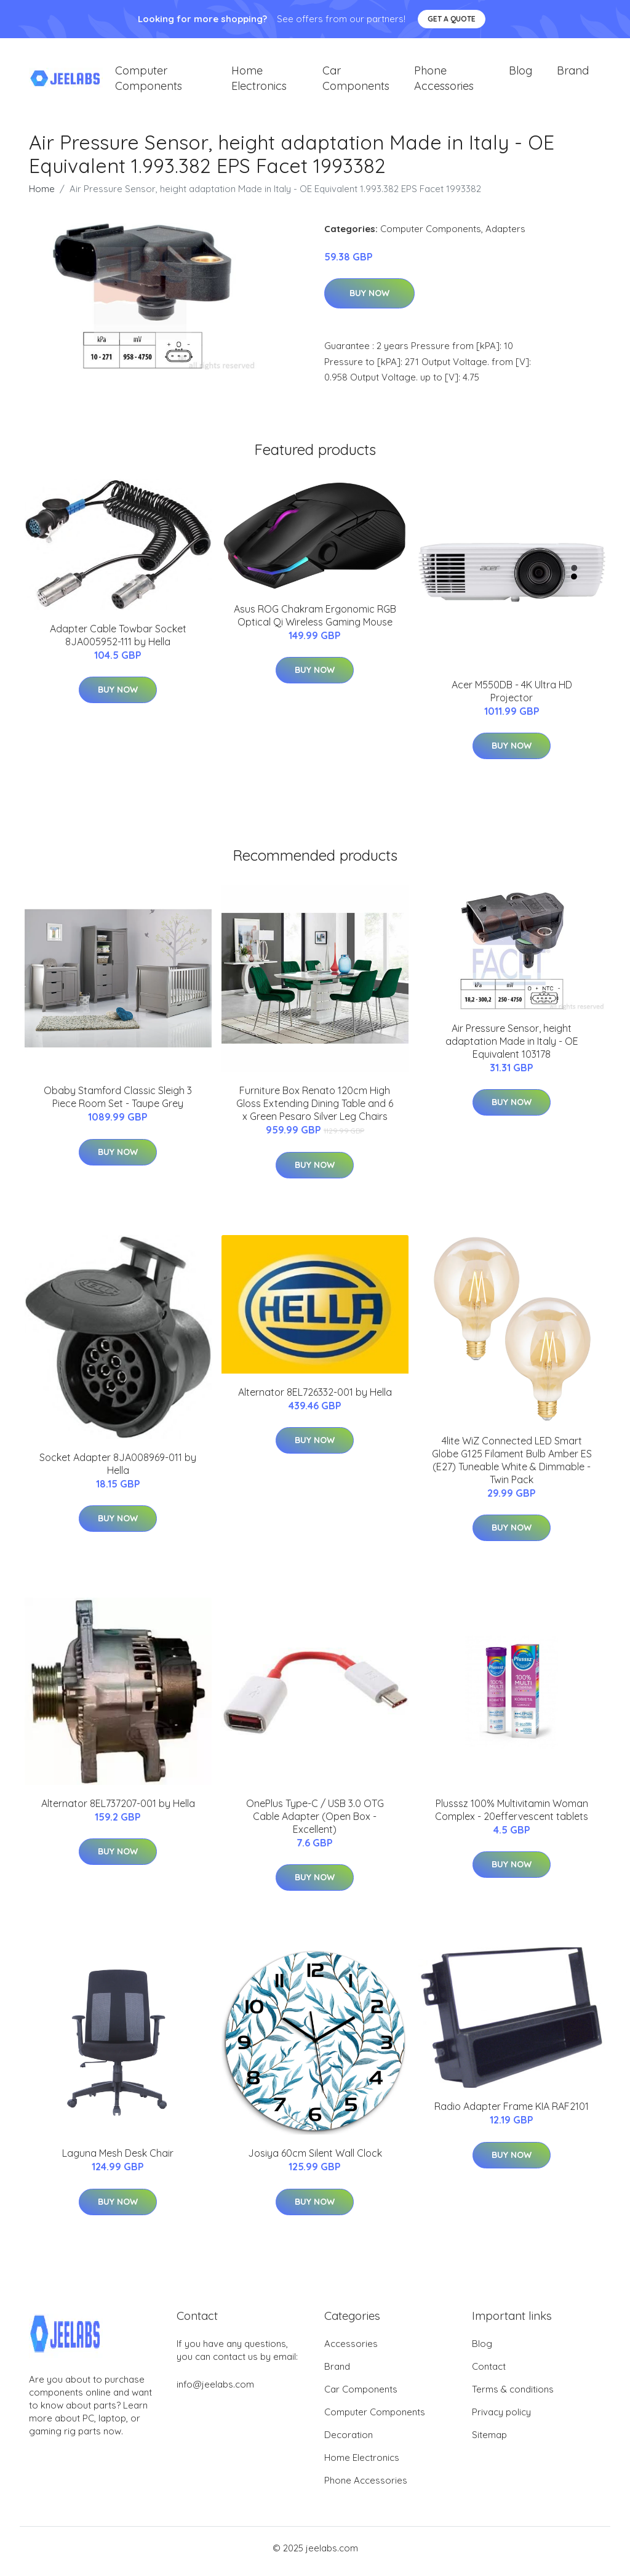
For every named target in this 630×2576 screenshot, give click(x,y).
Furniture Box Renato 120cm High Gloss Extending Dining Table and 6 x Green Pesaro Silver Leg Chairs (314, 1110)
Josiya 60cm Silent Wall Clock (315, 2160)
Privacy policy (501, 2419)
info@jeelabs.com (215, 2391)
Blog (520, 73)
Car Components (355, 81)
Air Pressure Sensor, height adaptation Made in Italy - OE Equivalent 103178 (511, 1047)
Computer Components (148, 81)
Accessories (351, 2350)
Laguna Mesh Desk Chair (117, 2160)
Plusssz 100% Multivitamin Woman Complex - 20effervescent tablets (511, 1816)
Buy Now (369, 299)
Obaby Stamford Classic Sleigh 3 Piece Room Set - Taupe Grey (118, 1103)
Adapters (505, 235)
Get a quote (452, 18)
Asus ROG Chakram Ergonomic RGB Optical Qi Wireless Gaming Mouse (315, 621)
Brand (573, 73)
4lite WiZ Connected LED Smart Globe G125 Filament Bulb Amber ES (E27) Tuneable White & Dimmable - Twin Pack (512, 1466)
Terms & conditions (513, 2396)
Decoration (348, 2441)
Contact (489, 2373)
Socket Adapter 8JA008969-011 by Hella (117, 1470)
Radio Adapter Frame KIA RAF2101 (511, 2113)
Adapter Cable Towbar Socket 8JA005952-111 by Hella (118, 641)
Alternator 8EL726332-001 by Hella (315, 1398)
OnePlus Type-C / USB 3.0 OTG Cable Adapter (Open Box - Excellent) (315, 1822)
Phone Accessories (444, 81)
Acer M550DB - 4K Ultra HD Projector (512, 697)
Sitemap (489, 2441)
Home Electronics (259, 81)
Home (42, 195)
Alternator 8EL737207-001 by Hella (118, 1809)
